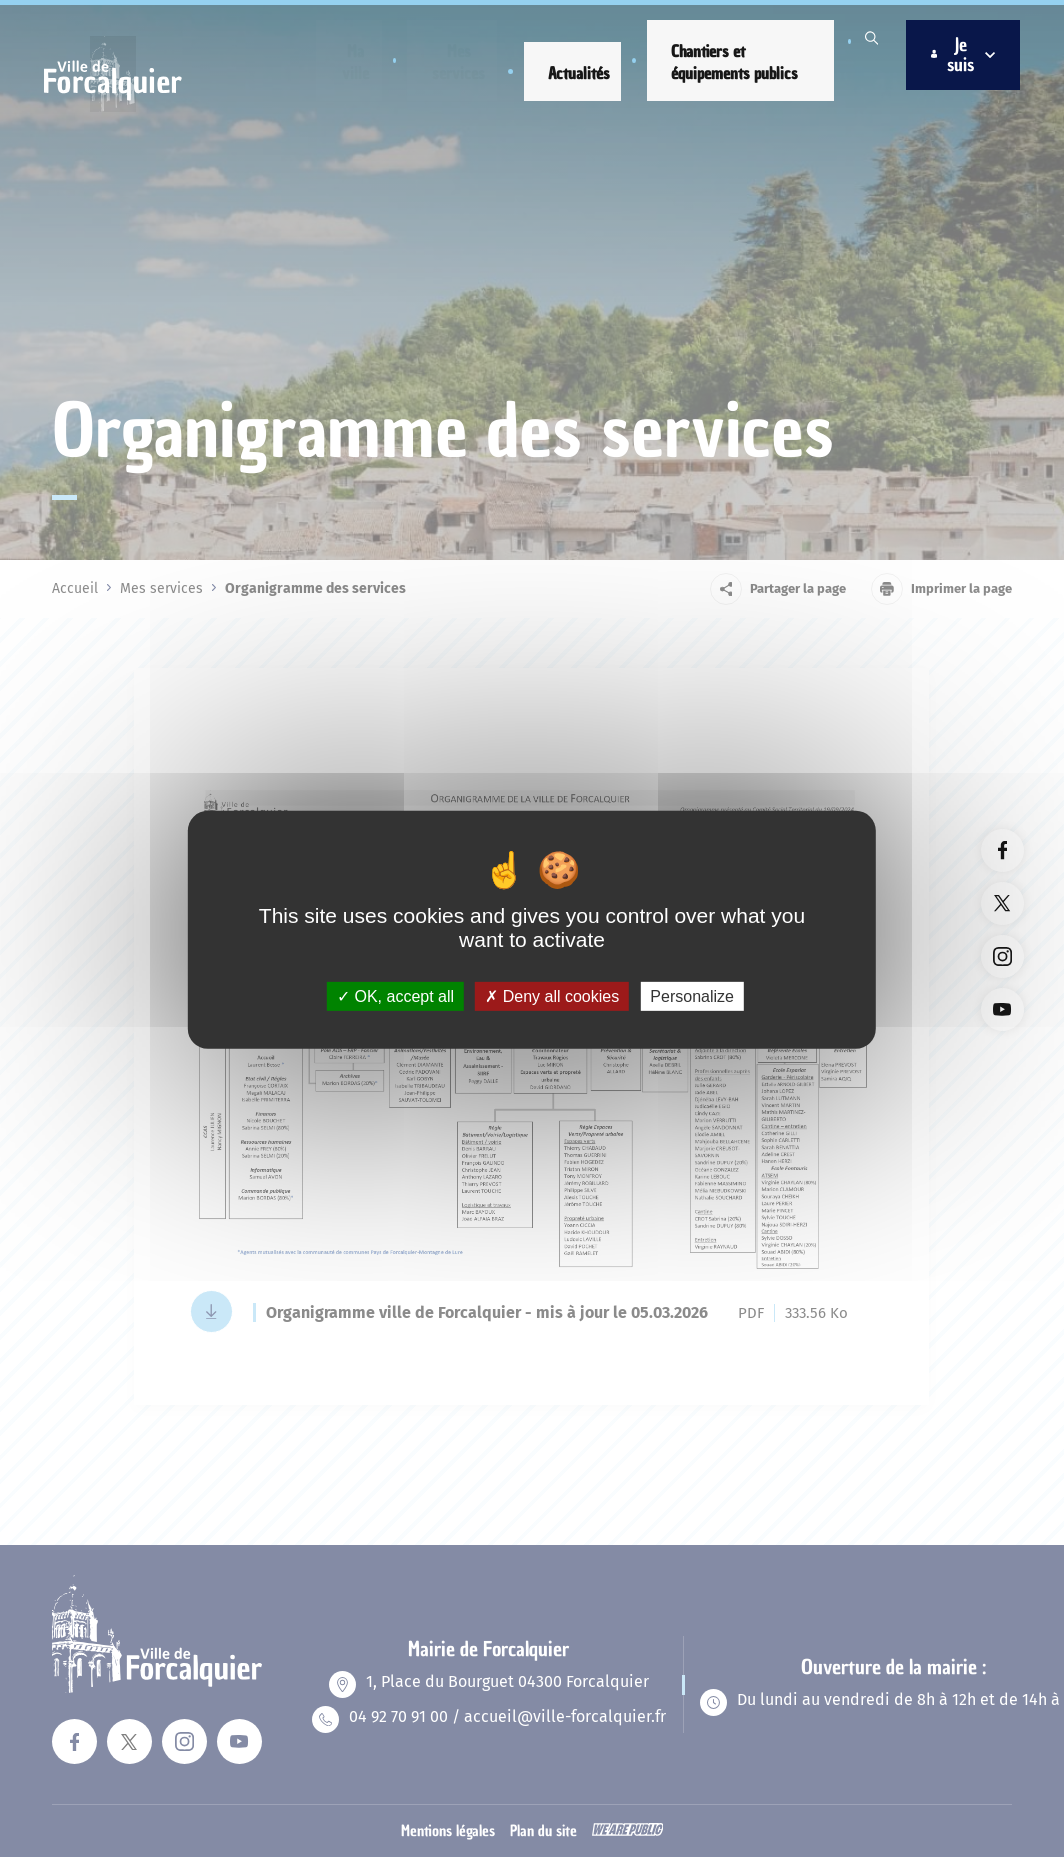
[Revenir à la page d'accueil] (120, 101)
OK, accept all (395, 996)
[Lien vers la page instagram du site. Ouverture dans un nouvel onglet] (1002, 956)
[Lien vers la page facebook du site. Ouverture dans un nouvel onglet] (1002, 850)
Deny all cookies (552, 996)
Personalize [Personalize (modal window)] (692, 996)
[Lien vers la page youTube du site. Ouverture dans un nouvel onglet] (1002, 1009)
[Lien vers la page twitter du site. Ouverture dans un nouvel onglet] (1002, 903)
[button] (355, 58)
